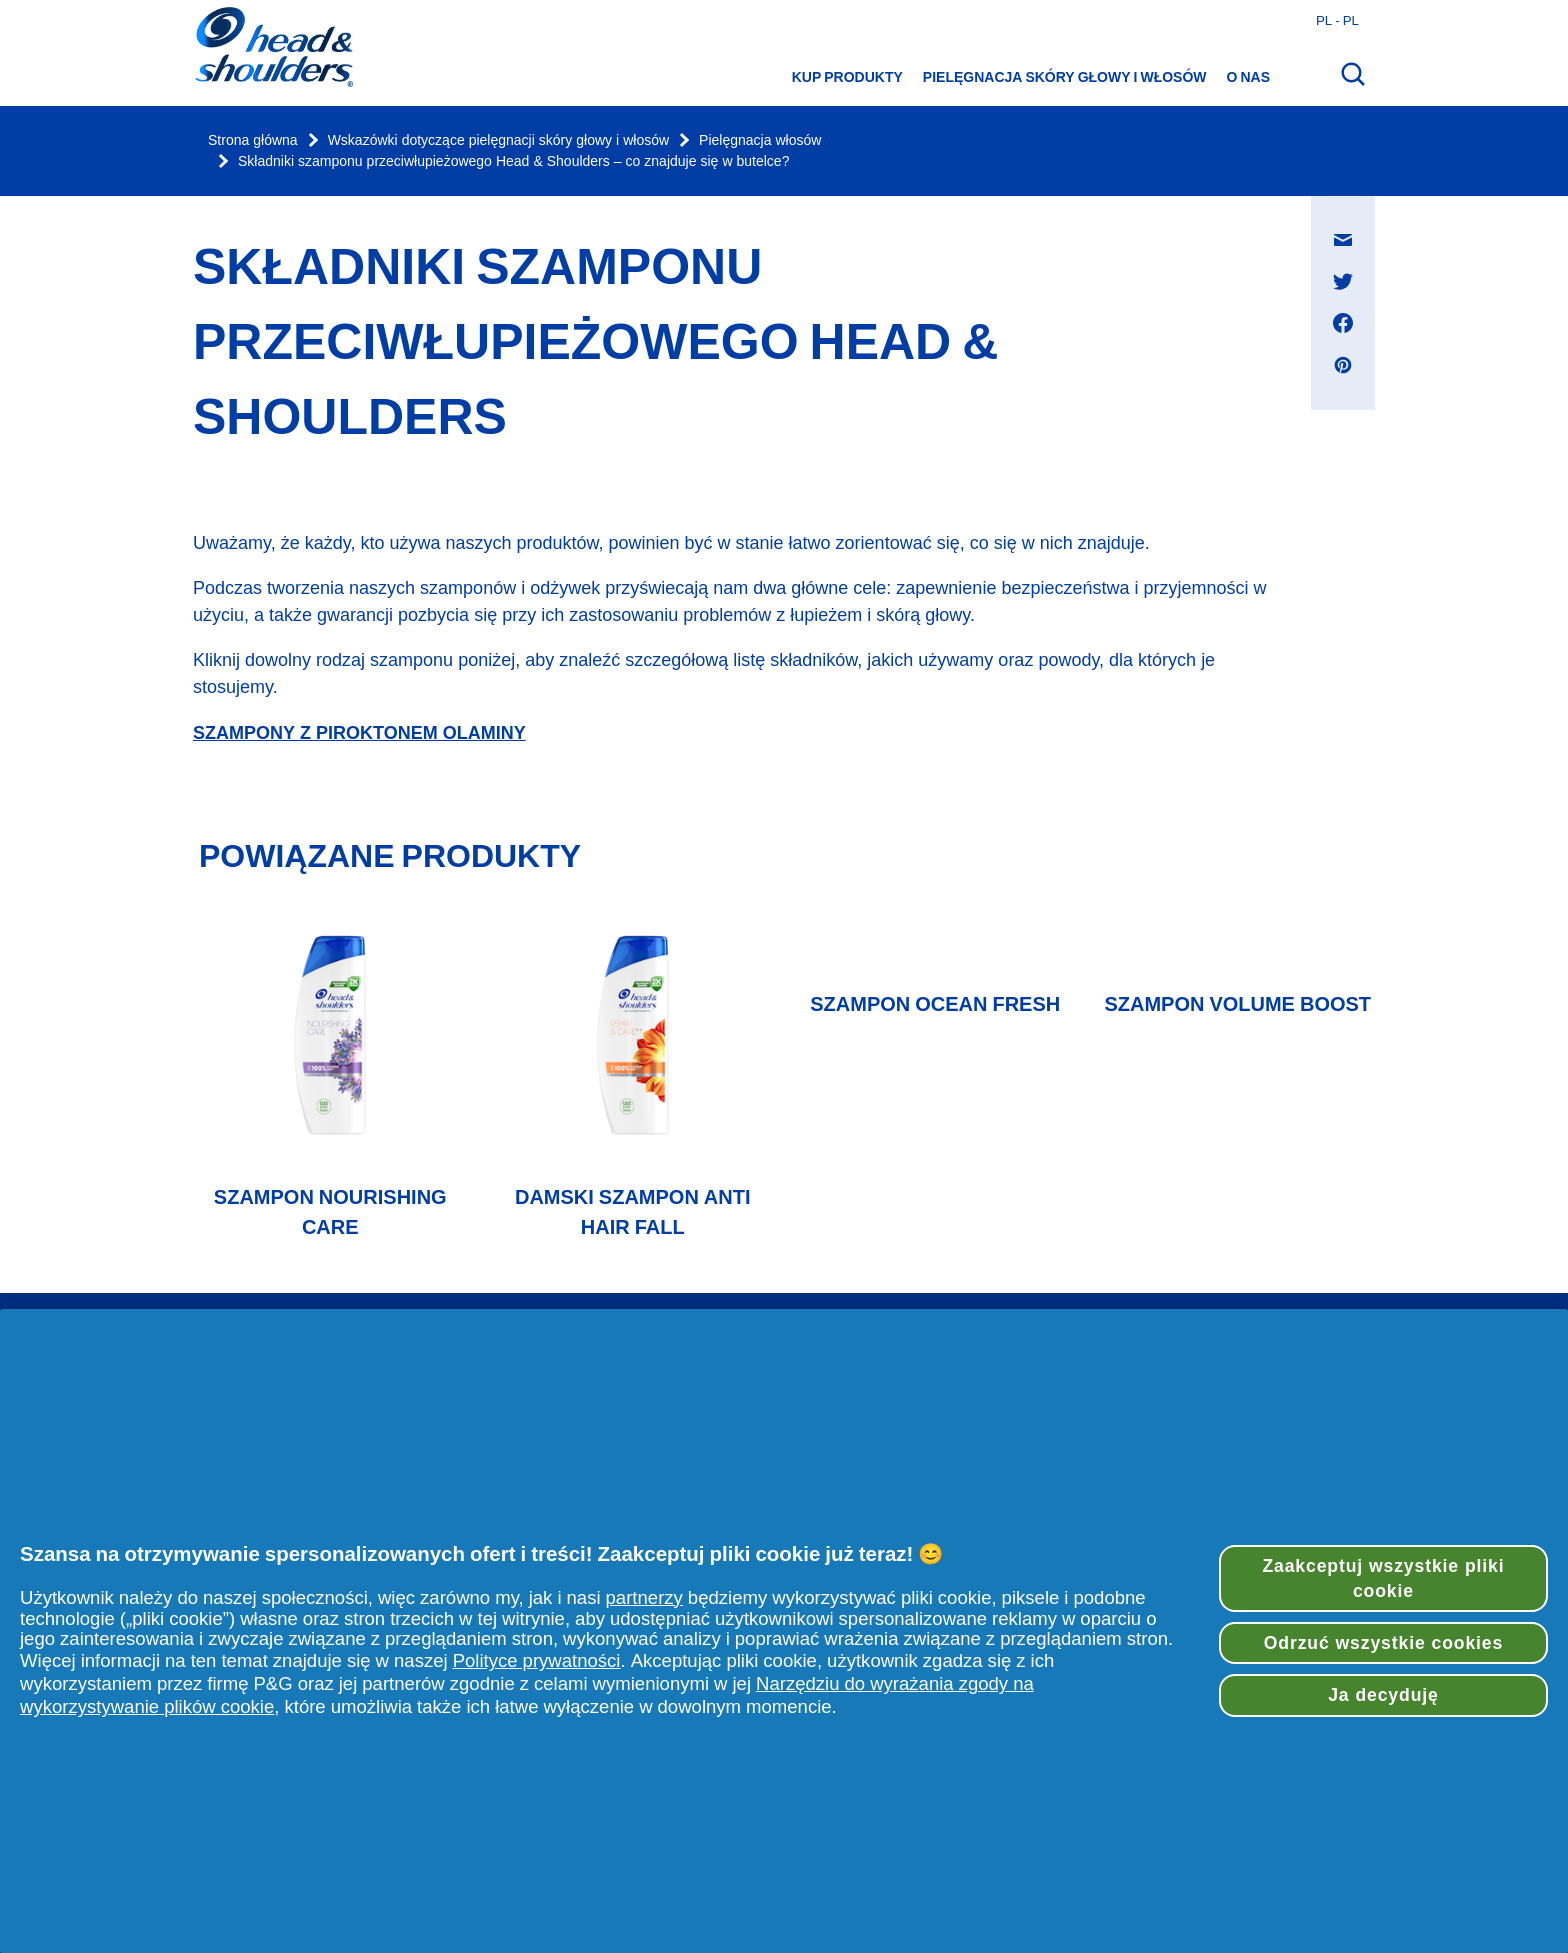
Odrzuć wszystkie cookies (1383, 1643)
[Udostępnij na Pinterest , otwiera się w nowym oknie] (1343, 365)
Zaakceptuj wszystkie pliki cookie (1383, 1578)
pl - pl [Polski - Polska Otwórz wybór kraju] (1337, 20)
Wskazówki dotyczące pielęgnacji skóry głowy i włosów (498, 140)
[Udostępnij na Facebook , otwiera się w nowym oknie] (1343, 323)
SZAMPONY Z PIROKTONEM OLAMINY (359, 732)
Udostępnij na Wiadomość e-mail (1353, 220)
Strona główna (253, 140)
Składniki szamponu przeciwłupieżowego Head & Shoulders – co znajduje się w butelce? (513, 161)
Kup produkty (847, 77)
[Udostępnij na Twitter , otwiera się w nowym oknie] (1343, 281)
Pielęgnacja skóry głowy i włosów (1065, 77)
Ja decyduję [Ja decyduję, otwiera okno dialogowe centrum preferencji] (1383, 1695)
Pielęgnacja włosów (760, 140)
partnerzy (644, 1597)
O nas (1248, 77)
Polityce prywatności (537, 1660)
